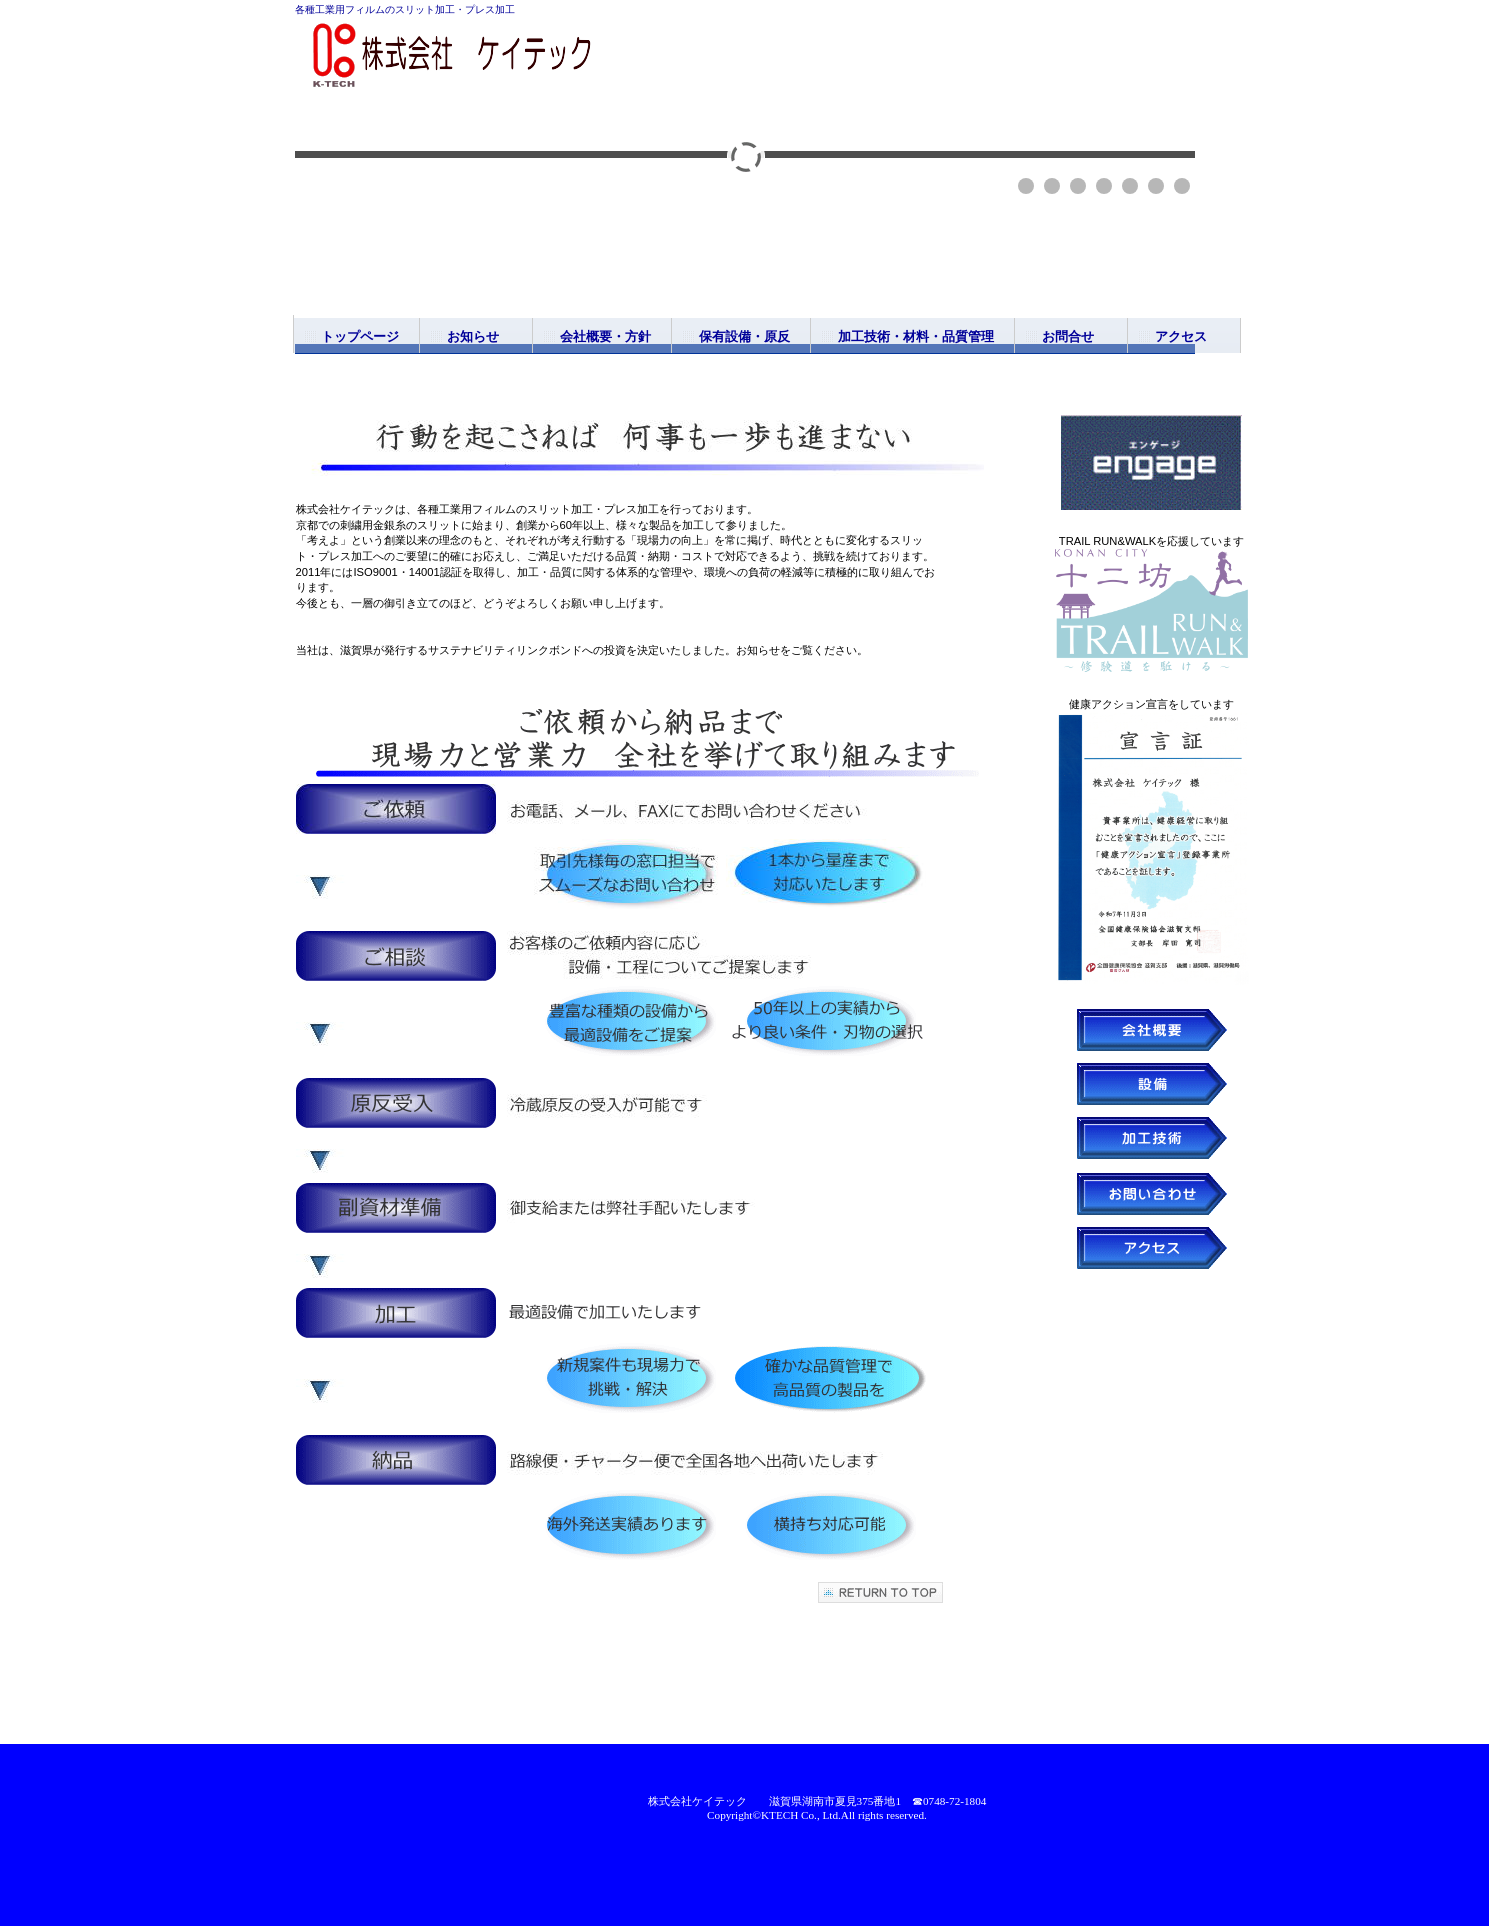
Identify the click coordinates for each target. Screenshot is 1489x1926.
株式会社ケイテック (495, 57)
